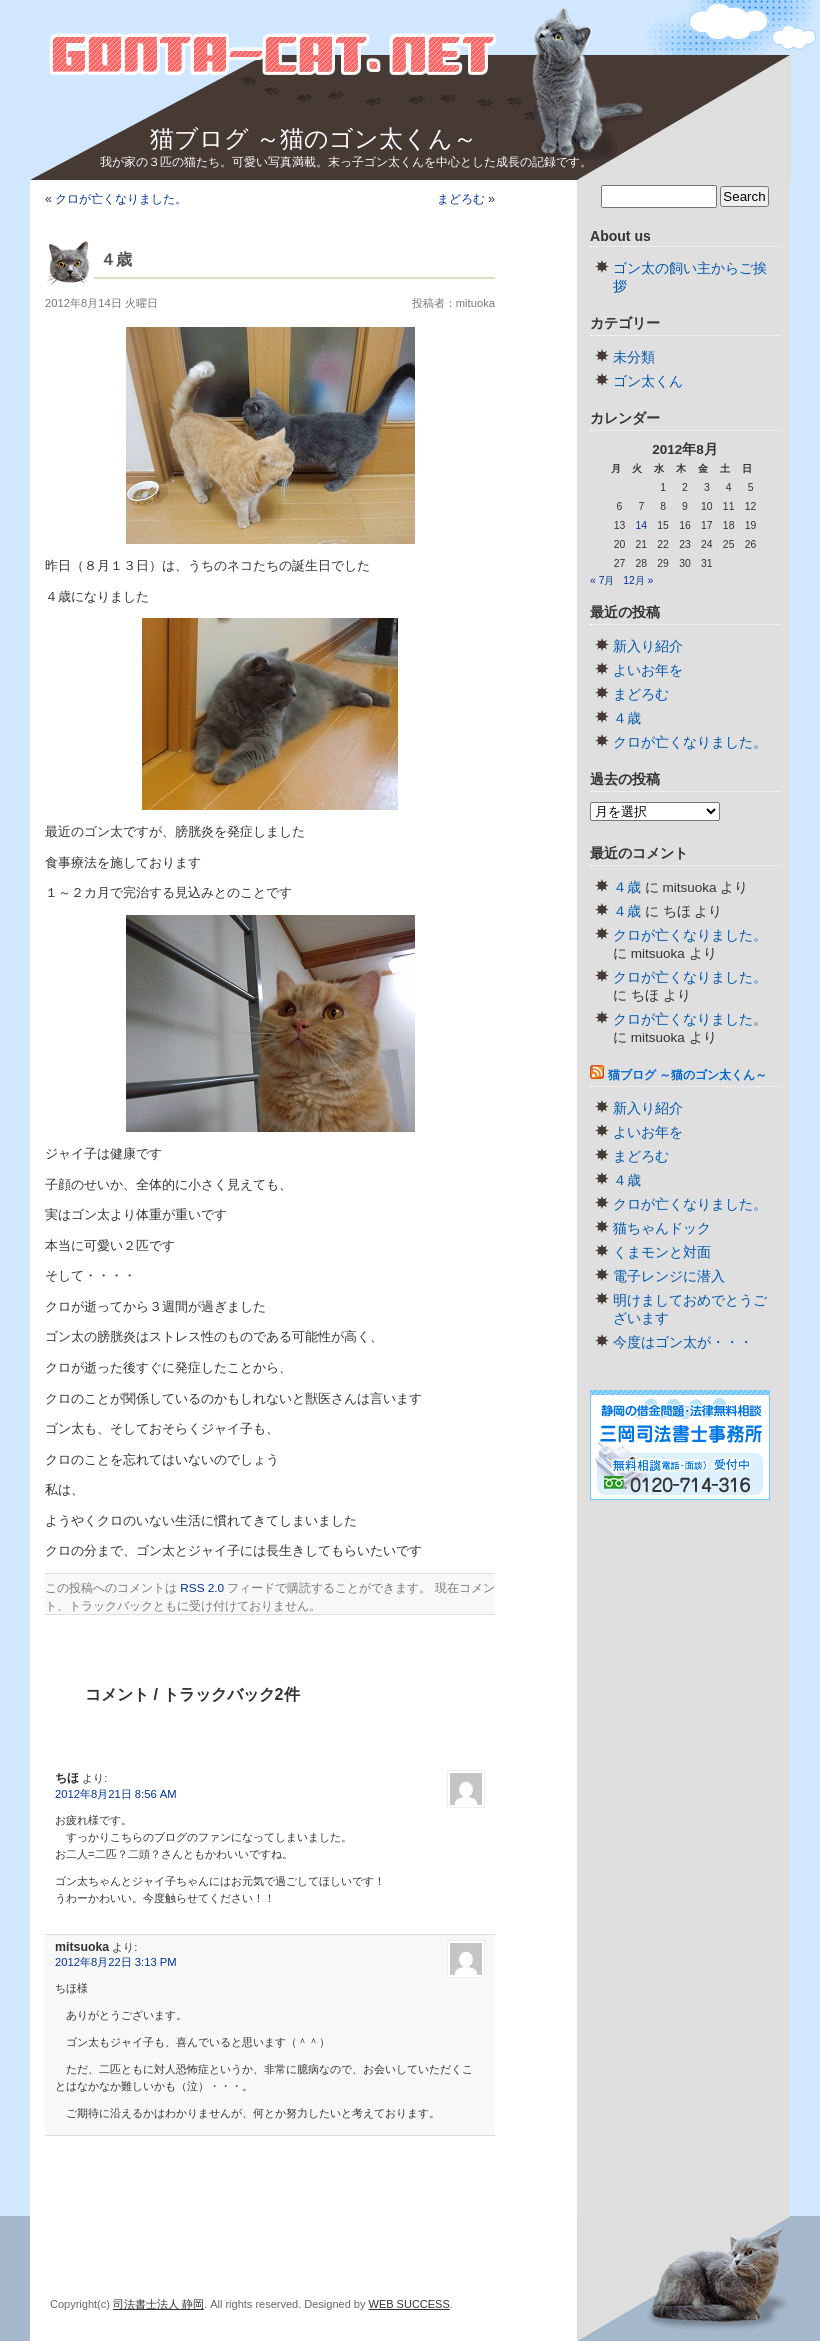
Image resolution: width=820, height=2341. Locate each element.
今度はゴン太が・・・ (683, 1342)
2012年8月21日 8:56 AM (116, 1794)
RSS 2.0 (202, 1587)
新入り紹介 (648, 646)
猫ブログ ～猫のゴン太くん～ (313, 138)
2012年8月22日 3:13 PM (116, 1962)
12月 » (638, 580)
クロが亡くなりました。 (121, 199)
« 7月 (602, 580)
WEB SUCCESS (409, 2304)
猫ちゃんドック (662, 1228)
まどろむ (461, 199)
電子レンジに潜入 (669, 1276)
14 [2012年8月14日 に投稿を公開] (641, 525)
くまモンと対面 (662, 1252)
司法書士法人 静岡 (158, 2304)
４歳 (627, 718)
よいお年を (648, 670)
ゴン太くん (648, 381)
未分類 (634, 357)
